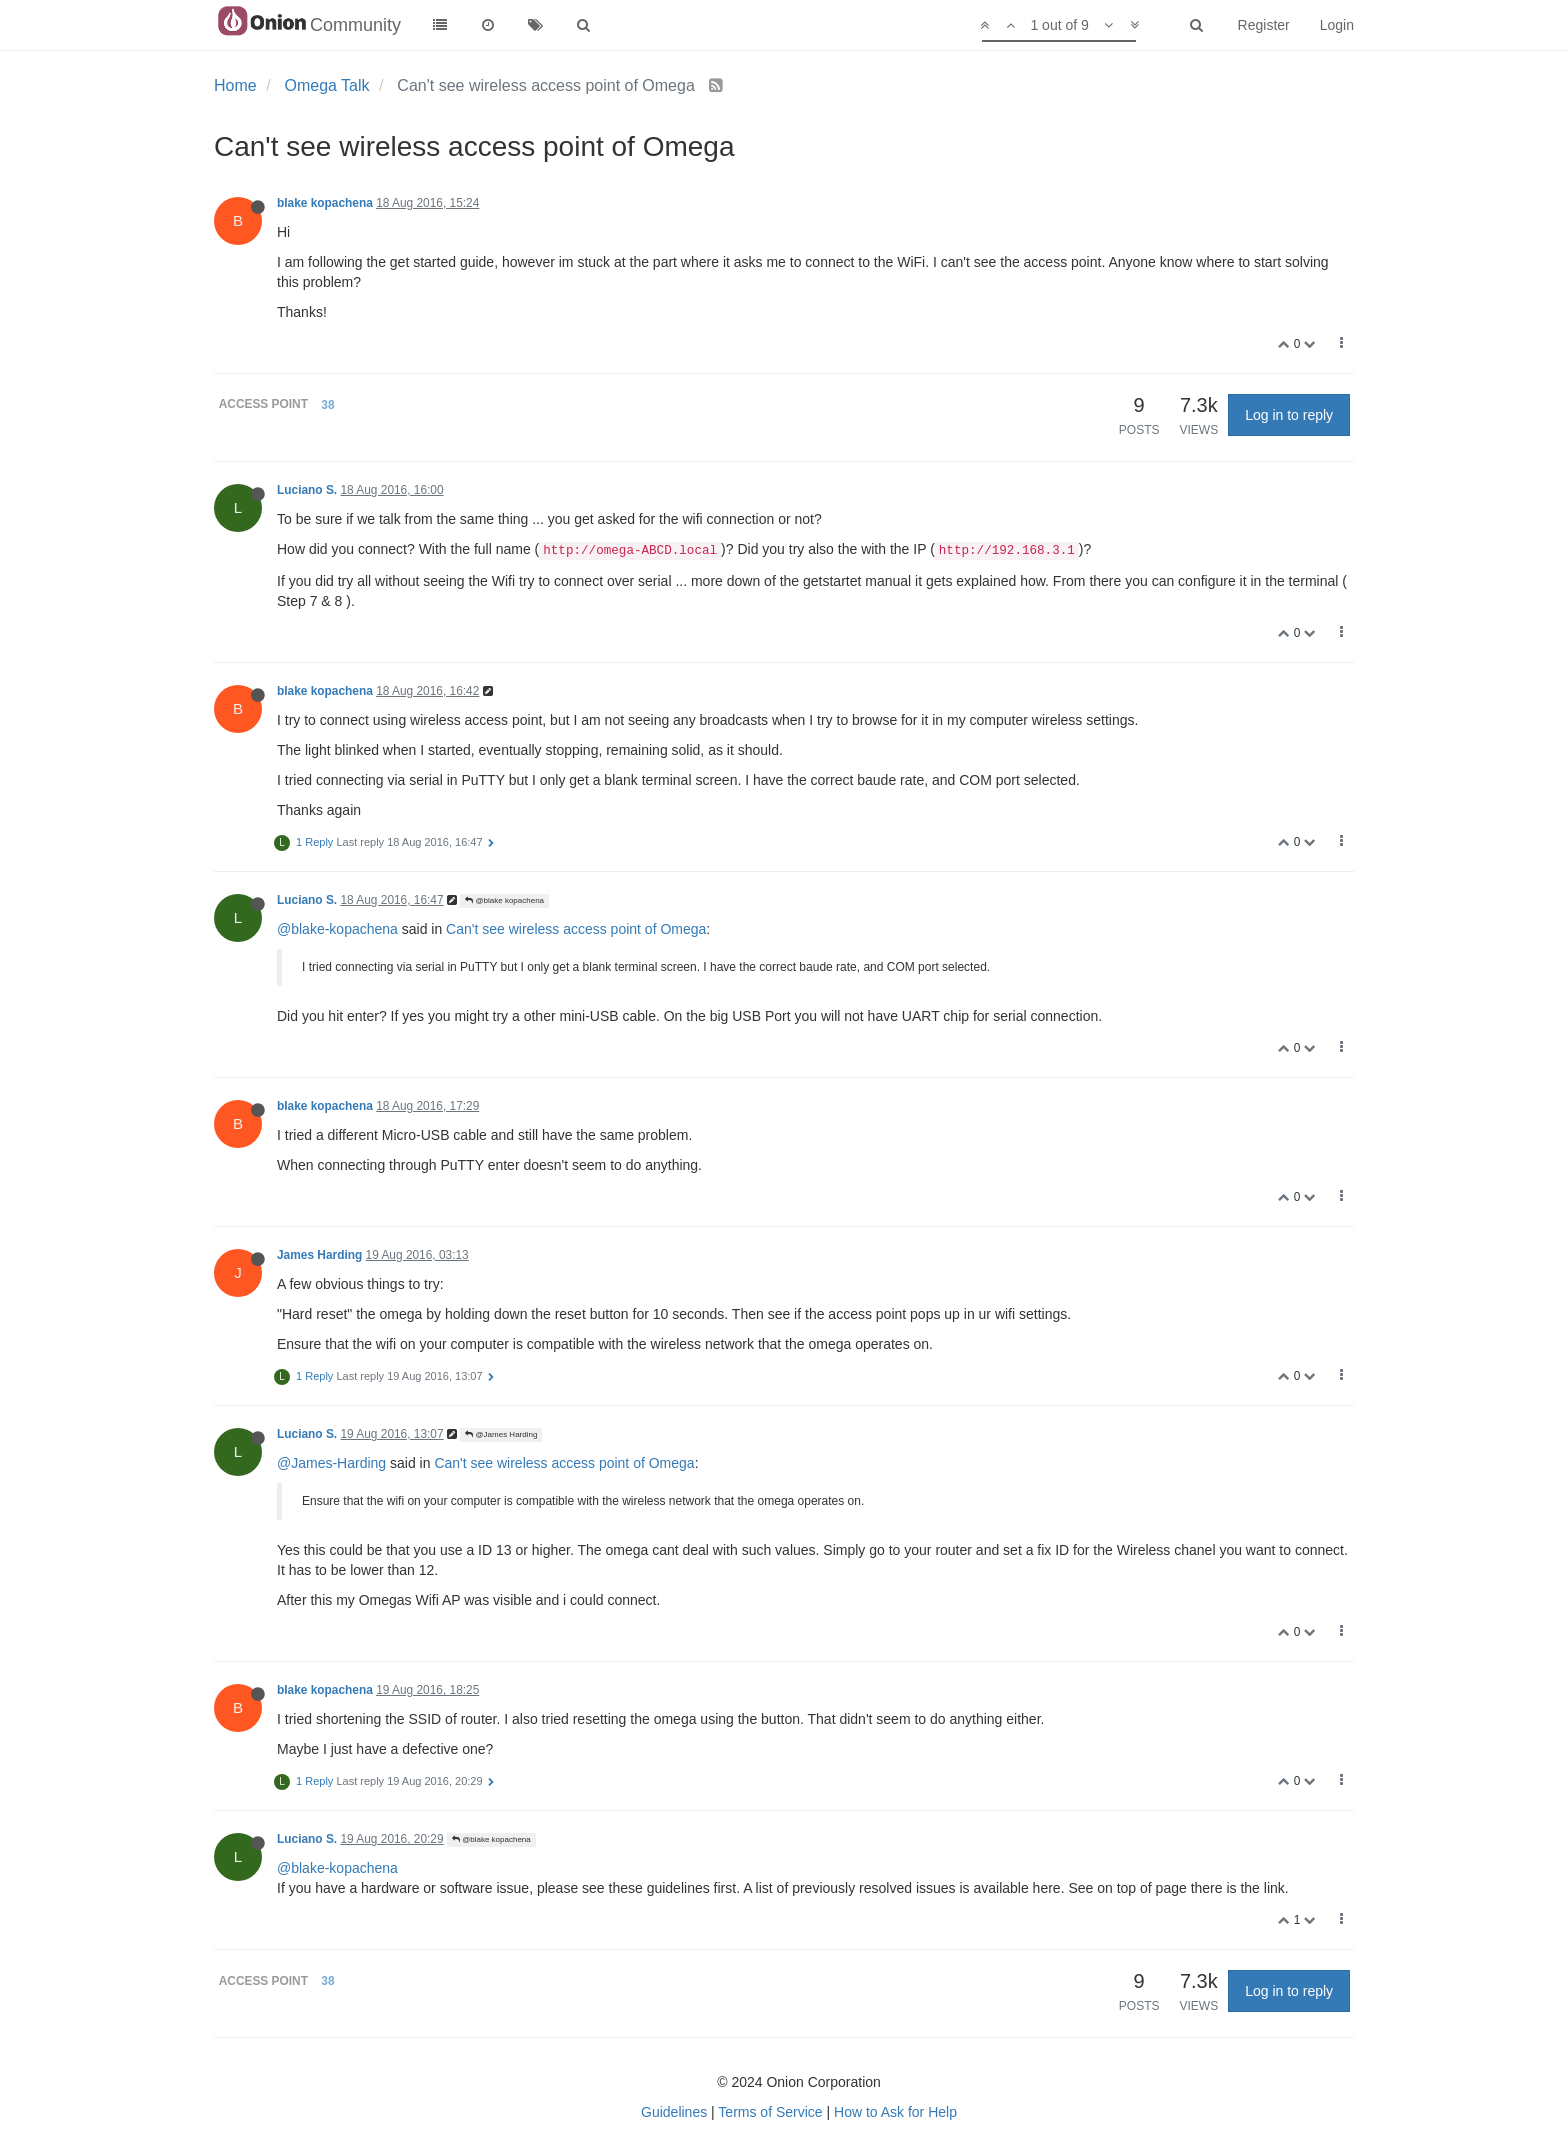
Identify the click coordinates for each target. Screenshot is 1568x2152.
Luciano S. (307, 490)
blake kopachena (325, 203)
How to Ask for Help (895, 2112)
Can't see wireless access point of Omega (576, 929)
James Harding (319, 1255)
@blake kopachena (504, 900)
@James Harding (501, 1434)
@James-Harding (331, 1463)
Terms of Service (770, 2112)
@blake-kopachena (337, 929)
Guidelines (674, 2112)
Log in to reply (1289, 415)
